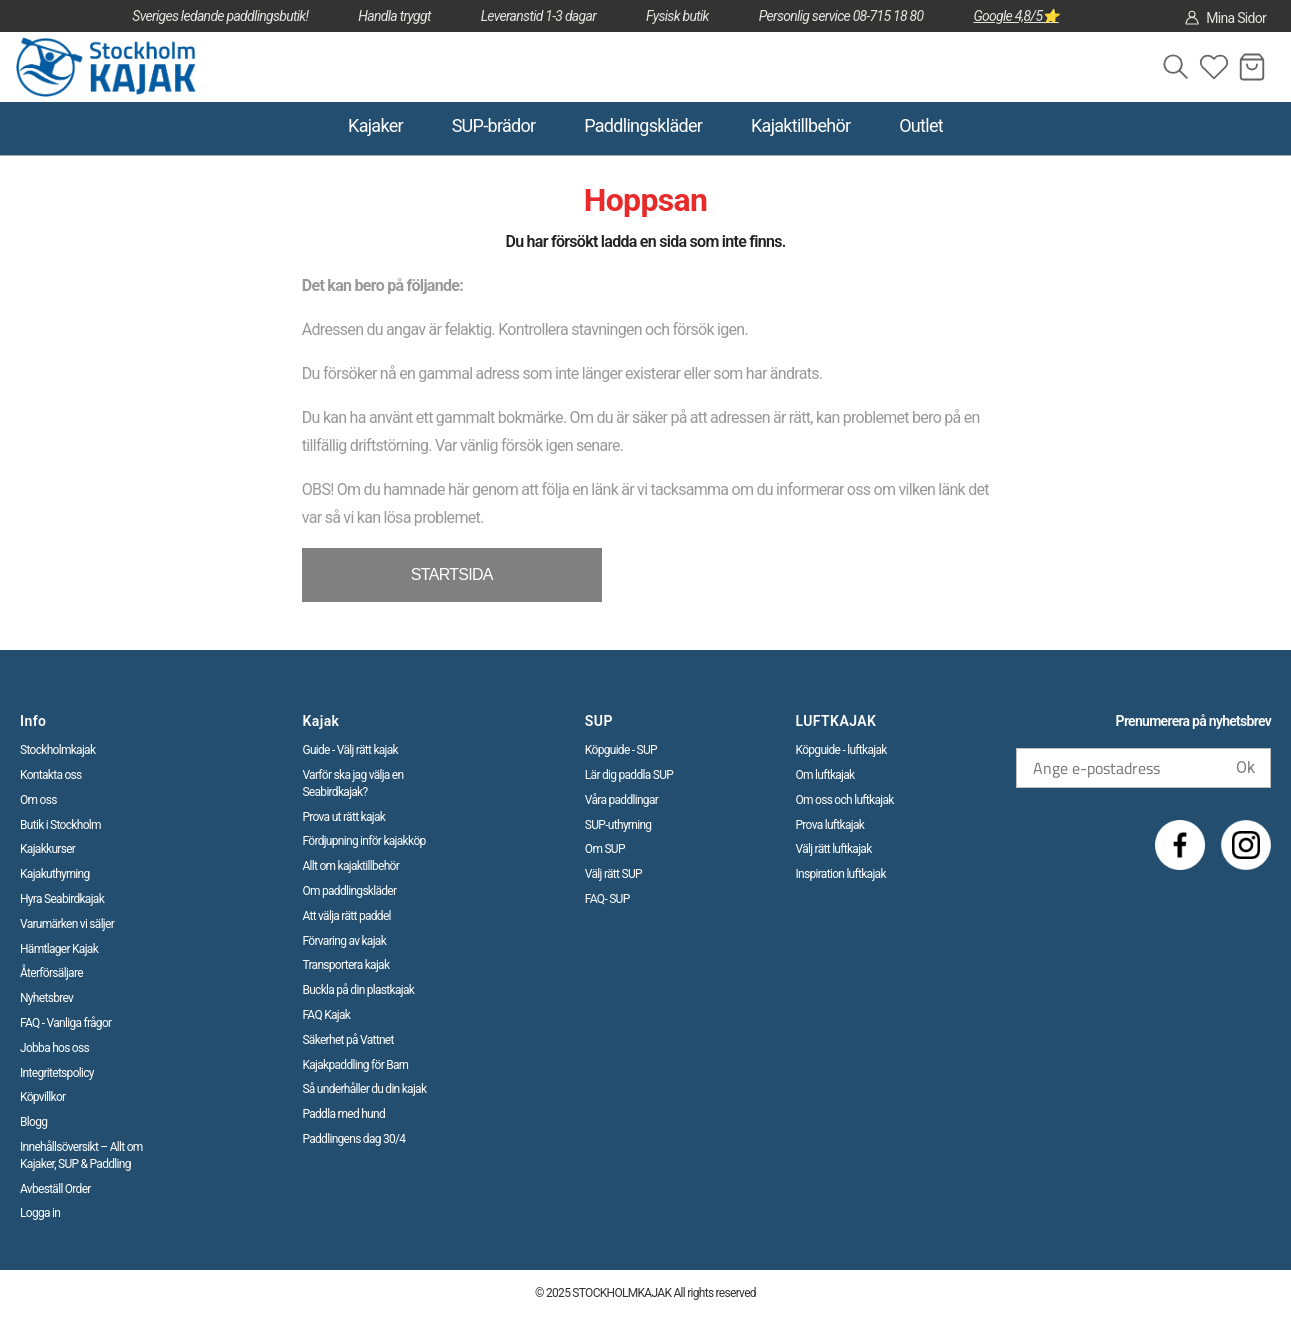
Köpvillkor (42, 1097)
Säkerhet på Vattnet (347, 1040)
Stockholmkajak (57, 750)
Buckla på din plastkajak (358, 990)
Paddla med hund (343, 1114)
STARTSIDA (452, 574)
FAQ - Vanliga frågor (65, 1023)
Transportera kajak (345, 965)
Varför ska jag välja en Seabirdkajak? (352, 783)
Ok (1245, 767)
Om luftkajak (825, 775)
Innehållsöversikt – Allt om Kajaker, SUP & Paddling (81, 1155)
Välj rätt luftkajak (834, 849)
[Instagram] (1246, 845)
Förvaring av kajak (344, 941)
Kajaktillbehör (800, 125)
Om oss (38, 800)
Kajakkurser (47, 849)
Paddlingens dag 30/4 (353, 1139)
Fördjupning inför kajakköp (363, 841)
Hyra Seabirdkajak (62, 899)
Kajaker (375, 125)
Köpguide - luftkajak (841, 750)
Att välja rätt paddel (346, 916)
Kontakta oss (51, 775)
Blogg (33, 1122)
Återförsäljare (51, 973)
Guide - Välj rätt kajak (350, 750)
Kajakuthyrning (55, 874)
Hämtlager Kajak (59, 949)
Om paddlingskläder (349, 891)
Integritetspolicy (57, 1073)
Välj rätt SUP (613, 874)
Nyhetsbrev (46, 998)
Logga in (40, 1213)
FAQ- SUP (607, 899)
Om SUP (605, 849)
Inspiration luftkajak (841, 874)
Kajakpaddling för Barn (355, 1065)
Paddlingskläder (643, 125)
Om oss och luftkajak (845, 800)
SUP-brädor (494, 125)
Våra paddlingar (621, 800)
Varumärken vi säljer (67, 924)
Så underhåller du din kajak (364, 1089)
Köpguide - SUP (621, 750)
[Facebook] (1180, 845)
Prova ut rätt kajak (343, 817)
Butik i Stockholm (60, 825)
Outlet (921, 125)
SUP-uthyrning (618, 825)
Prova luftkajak (830, 825)
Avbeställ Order (55, 1189)
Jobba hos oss (54, 1048)
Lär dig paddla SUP (629, 775)
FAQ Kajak (326, 1015)
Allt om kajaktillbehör (350, 866)
